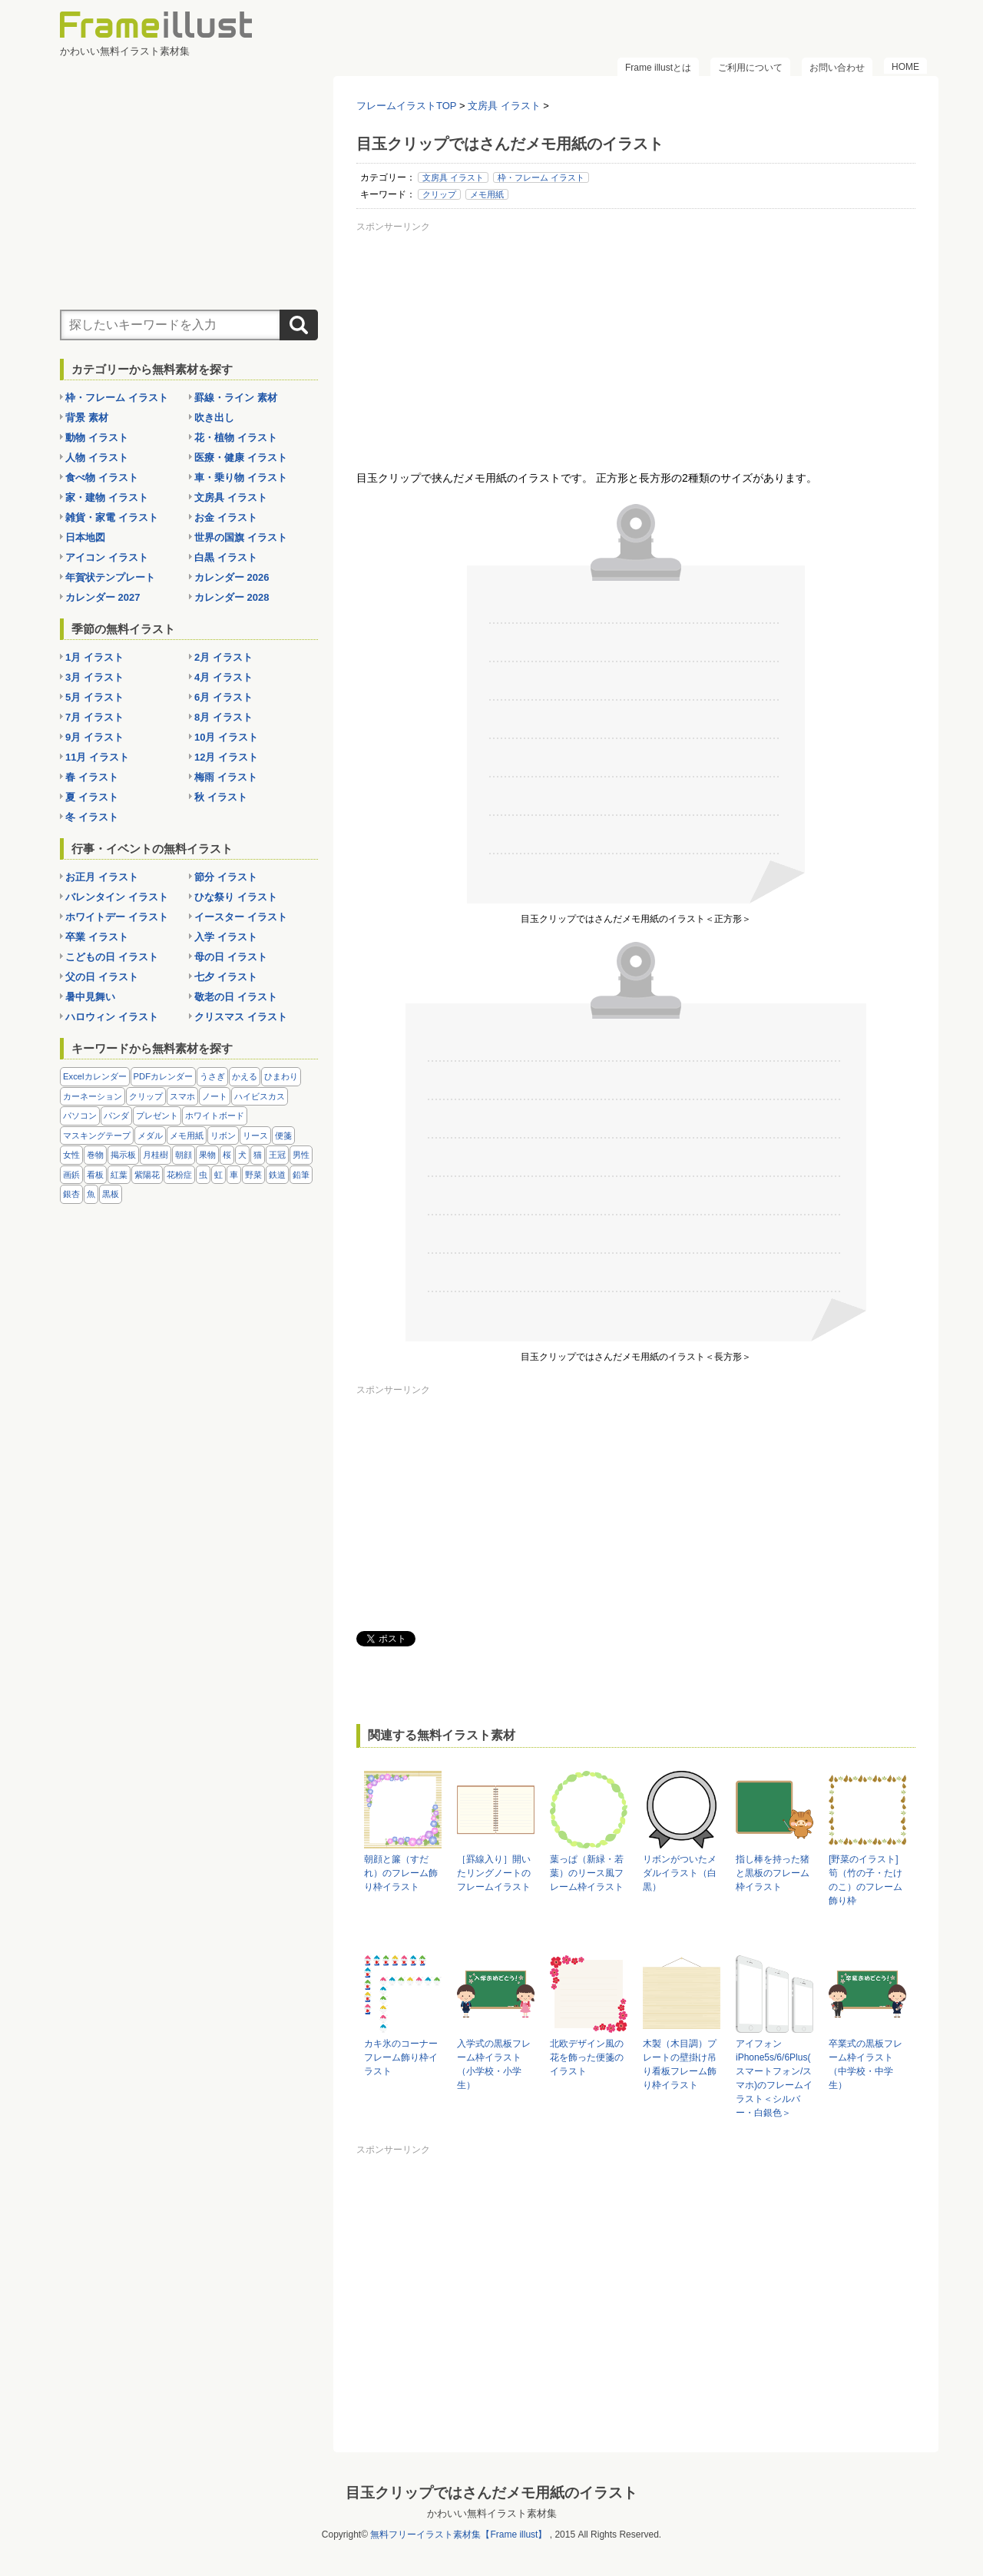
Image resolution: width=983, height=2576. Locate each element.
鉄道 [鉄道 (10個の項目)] (277, 1174)
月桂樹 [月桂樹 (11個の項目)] (155, 1154)
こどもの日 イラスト (111, 957)
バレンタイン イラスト (116, 897)
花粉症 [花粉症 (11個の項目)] (179, 1174)
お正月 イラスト (101, 877)
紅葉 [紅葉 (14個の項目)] (119, 1174)
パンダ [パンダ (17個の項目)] (116, 1115)
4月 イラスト (223, 677)
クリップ (439, 194)
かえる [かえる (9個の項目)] (244, 1076)
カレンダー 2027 (103, 597)
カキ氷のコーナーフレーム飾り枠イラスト (401, 2057)
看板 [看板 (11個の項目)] (95, 1174)
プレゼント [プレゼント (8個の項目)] (157, 1115)
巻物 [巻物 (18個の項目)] (95, 1154)
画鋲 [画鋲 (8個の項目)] (71, 1174)
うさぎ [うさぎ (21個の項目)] (212, 1076)
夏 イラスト (91, 797)
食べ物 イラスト (101, 477)
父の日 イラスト (101, 977)
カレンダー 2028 (232, 597)
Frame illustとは (658, 67)
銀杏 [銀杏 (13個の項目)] (71, 1193)
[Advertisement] (635, 345)
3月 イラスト (94, 677)
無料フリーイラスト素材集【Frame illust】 (458, 2534)
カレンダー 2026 (232, 577)
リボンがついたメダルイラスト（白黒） (680, 1873)
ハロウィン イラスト (111, 1017)
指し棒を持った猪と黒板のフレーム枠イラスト (772, 1873)
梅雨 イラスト (225, 777)
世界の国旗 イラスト (240, 537)
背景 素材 (86, 417)
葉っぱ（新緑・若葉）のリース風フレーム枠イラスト (587, 1873)
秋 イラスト (220, 797)
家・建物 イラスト (106, 497)
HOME (905, 66)
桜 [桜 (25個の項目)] (227, 1154)
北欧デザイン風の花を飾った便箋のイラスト (587, 2057)
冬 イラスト (91, 817)
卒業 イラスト (96, 937)
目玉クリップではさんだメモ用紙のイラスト (491, 2493)
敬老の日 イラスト (235, 997)
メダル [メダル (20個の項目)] (150, 1135)
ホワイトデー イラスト (116, 917)
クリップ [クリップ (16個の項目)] (146, 1096)
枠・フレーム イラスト (541, 177)
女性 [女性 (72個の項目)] (71, 1154)
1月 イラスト (94, 657)
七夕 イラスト (225, 977)
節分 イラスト (225, 877)
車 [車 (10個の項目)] (234, 1174)
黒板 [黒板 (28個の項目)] (110, 1193)
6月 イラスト (223, 697)
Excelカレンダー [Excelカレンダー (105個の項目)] (95, 1076)
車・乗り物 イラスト (240, 477)
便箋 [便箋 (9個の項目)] (283, 1135)
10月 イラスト (226, 737)
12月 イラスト (226, 757)
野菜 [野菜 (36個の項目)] (253, 1174)
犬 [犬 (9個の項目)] (242, 1154)
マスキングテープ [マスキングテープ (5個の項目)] (97, 1135)
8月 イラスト (223, 717)
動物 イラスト (96, 437)
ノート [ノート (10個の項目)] (214, 1096)
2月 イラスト (223, 657)
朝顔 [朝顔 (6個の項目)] (183, 1154)
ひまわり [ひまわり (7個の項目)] (281, 1076)
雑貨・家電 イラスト (111, 517)
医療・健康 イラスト (240, 457)
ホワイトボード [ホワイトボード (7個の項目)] (214, 1115)
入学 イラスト (225, 937)
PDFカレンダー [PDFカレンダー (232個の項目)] (164, 1076)
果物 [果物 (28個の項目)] (207, 1154)
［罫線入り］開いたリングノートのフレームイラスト (494, 1873)
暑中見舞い (90, 997)
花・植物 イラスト (235, 437)
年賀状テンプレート (110, 577)
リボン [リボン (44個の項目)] (223, 1135)
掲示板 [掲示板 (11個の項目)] (123, 1154)
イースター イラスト (240, 917)
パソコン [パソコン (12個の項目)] (80, 1115)
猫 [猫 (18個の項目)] (257, 1154)
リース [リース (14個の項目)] (255, 1135)
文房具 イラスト (453, 177)
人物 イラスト (96, 457)
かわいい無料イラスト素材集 (492, 2513)
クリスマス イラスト (240, 1017)
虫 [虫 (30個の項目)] (203, 1174)
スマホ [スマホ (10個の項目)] (182, 1096)
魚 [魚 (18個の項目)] (91, 1193)
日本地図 (85, 537)
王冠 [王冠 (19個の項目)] (277, 1154)
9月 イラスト (94, 737)
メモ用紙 (487, 194)
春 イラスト (91, 777)
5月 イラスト (94, 697)
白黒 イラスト (225, 557)
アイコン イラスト (106, 557)
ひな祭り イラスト (235, 897)
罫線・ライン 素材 (235, 397)
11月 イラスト (97, 757)
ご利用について (750, 67)
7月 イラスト (94, 717)
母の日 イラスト (230, 957)
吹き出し (214, 417)
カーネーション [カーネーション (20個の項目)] (92, 1096)
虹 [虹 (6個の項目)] (218, 1174)
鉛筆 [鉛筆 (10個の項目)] (301, 1174)
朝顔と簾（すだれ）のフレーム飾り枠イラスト (401, 1873)
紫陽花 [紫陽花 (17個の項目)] (147, 1174)
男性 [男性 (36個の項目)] (301, 1154)
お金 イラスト (225, 517)
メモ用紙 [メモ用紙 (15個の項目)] (187, 1135)
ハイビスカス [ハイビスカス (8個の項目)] (259, 1096)
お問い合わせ (837, 67)
